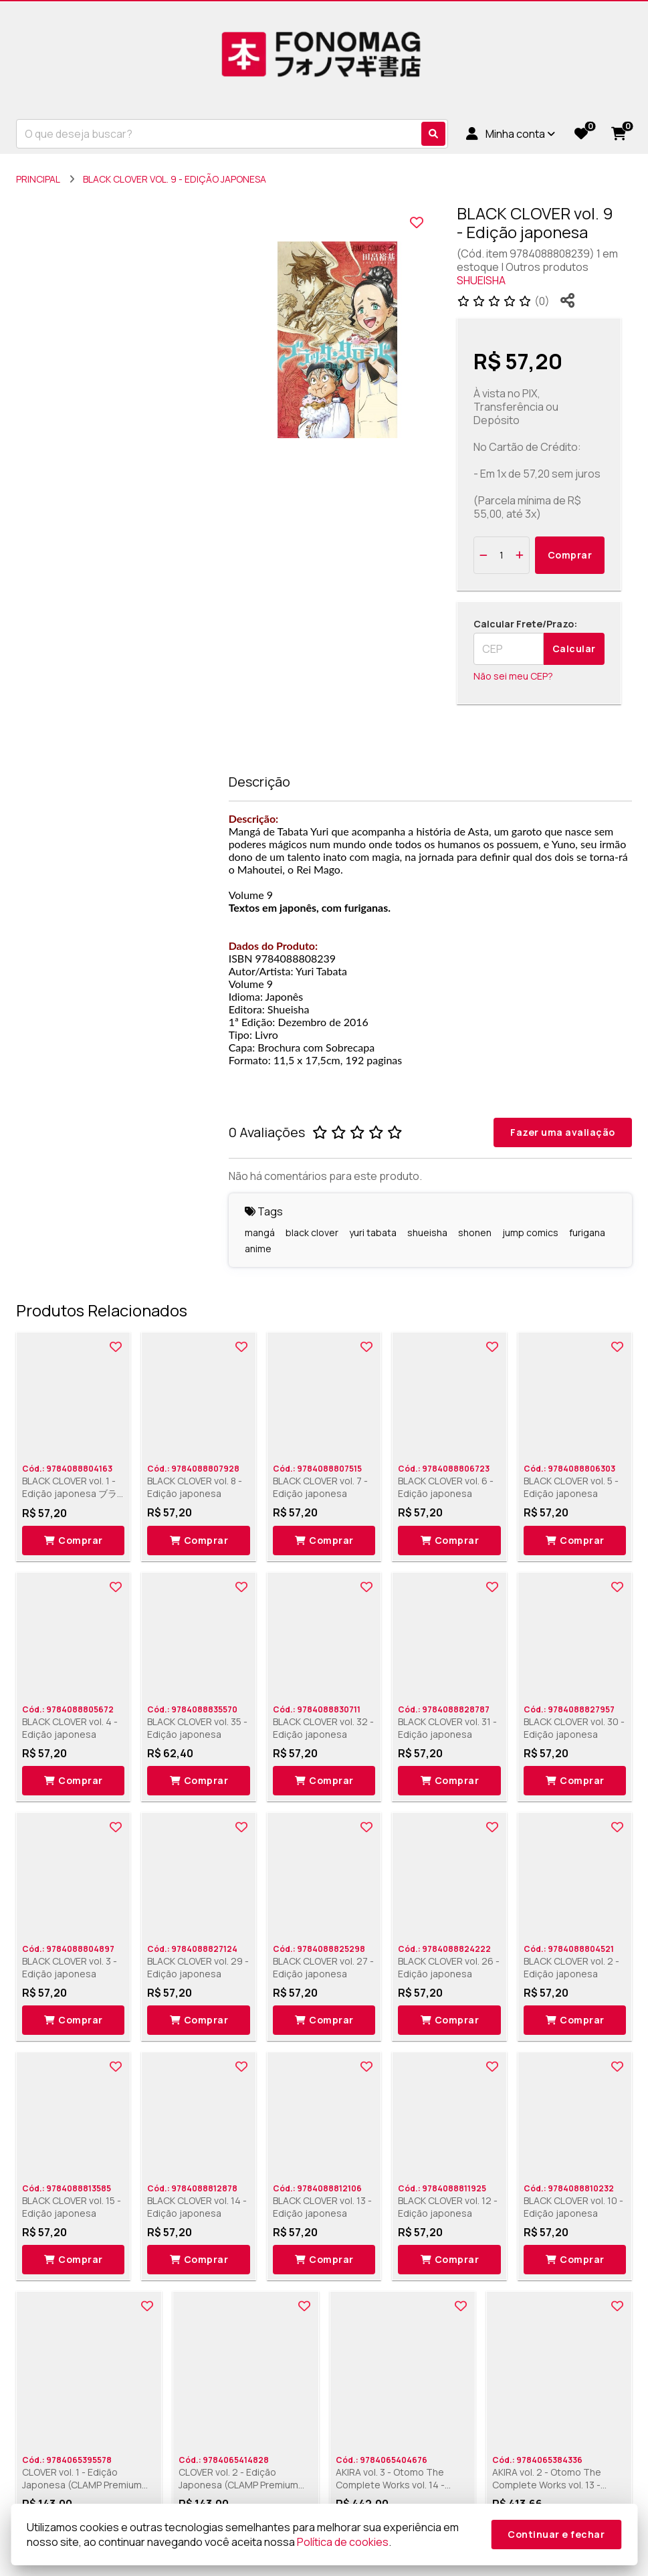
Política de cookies (343, 2542)
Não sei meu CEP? (513, 676)
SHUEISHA (481, 280)
